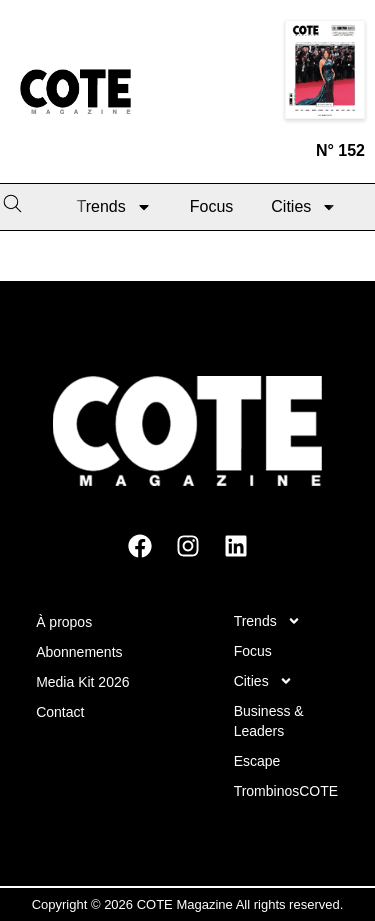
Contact (60, 712)
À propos (64, 622)
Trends (114, 207)
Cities (304, 207)
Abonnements (79, 652)
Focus (212, 206)
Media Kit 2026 (82, 682)
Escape (257, 761)
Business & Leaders (269, 721)
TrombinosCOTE (286, 791)
